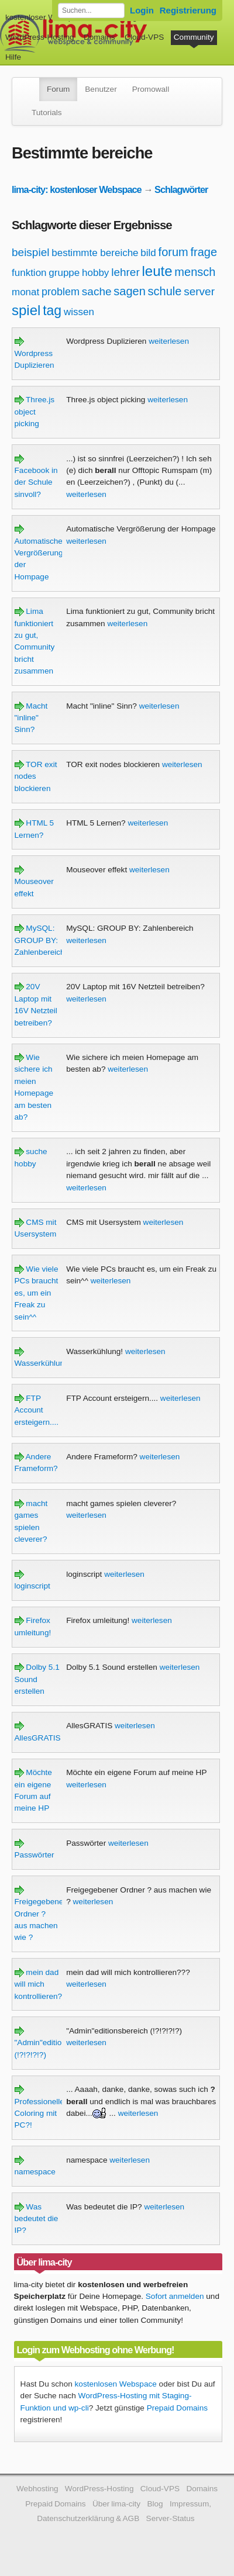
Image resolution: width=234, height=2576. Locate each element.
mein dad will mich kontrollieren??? (43, 1984)
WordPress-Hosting (39, 37)
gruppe (64, 272)
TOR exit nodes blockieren (36, 776)
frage (204, 252)
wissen (79, 311)
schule (165, 291)
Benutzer (100, 89)
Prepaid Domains (177, 2408)
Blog (155, 2503)
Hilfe (13, 57)
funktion (29, 272)
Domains (99, 37)
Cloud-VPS (144, 37)
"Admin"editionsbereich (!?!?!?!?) (56, 2042)
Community (194, 37)
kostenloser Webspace (45, 17)
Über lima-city (116, 2503)
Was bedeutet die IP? (36, 2218)
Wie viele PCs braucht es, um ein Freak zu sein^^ (36, 1293)
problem (61, 292)
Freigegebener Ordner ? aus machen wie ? (40, 1914)
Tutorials (47, 112)
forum (173, 252)
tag (52, 310)
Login (142, 10)
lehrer (125, 272)
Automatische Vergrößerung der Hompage (39, 552)
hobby (95, 272)
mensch (194, 271)
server (199, 291)
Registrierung (188, 10)
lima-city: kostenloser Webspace (77, 189)
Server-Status (170, 2518)
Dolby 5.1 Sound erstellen (37, 1679)
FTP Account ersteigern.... (37, 1410)
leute (157, 271)
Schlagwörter (181, 189)
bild (148, 252)
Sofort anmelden (175, 2296)
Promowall (150, 89)
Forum (58, 89)
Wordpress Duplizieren (34, 353)
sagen (129, 291)
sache (97, 291)
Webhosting (37, 2488)
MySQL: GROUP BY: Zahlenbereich (40, 940)
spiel (26, 310)
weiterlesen (169, 341)
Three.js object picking (35, 411)
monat (25, 292)
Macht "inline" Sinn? (31, 718)
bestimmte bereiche (94, 252)
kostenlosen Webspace (116, 2384)
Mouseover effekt (34, 881)
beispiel (30, 252)
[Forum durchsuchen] (91, 10)
